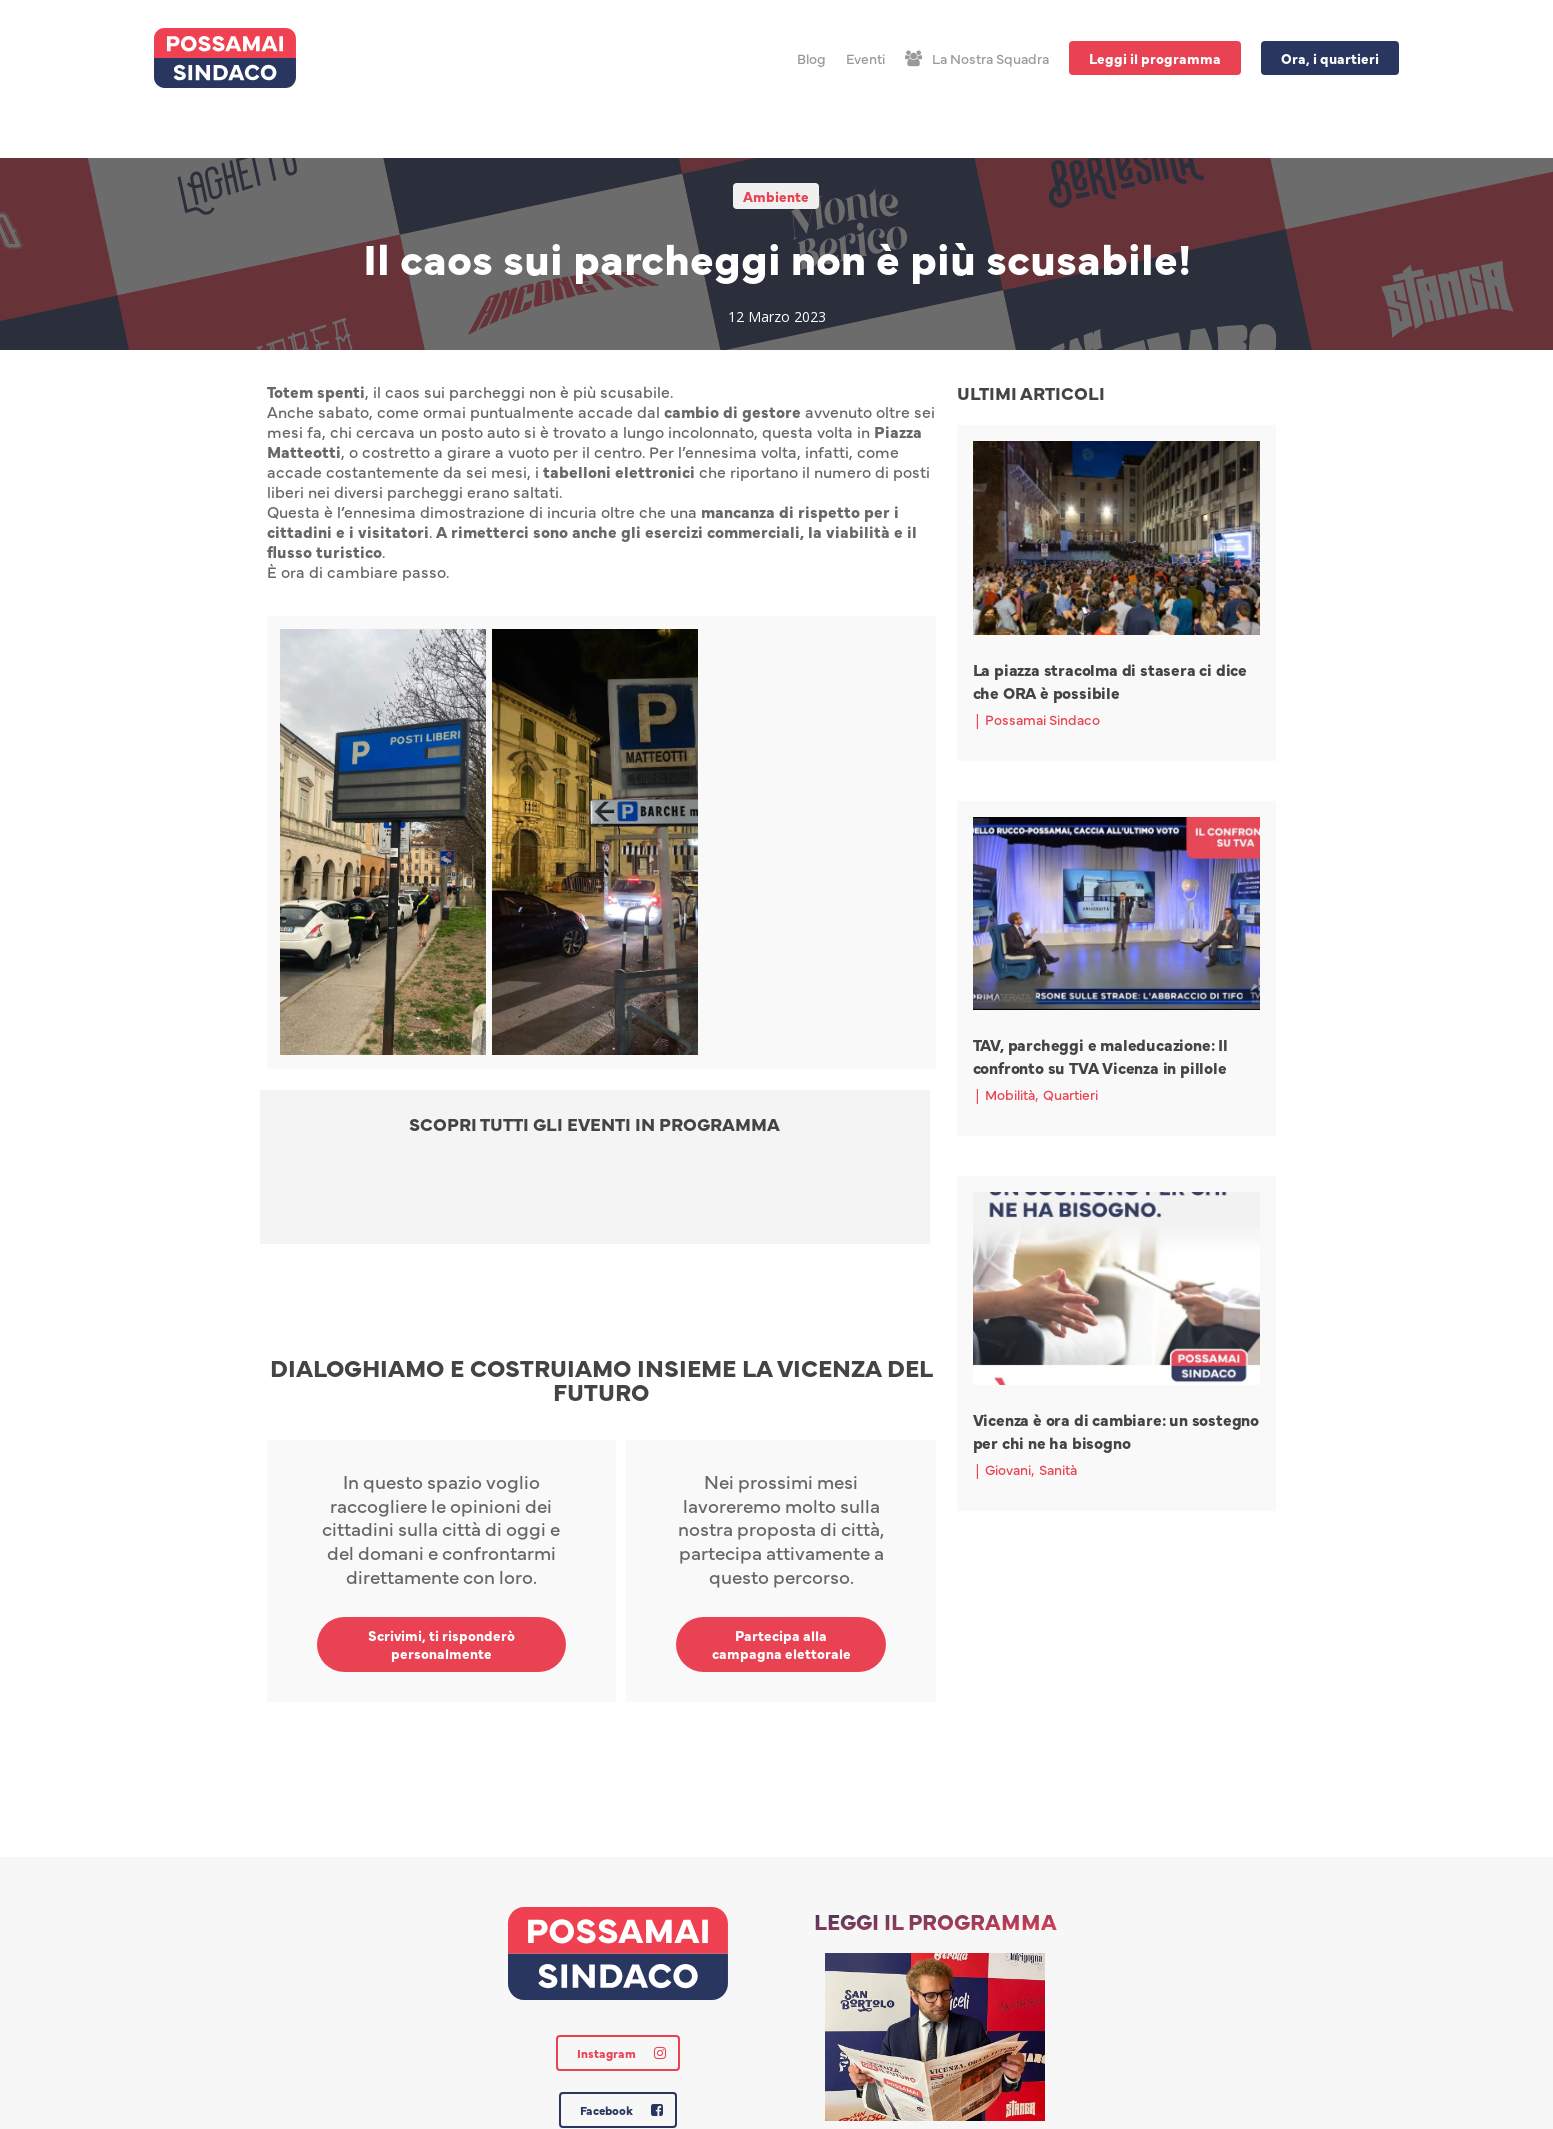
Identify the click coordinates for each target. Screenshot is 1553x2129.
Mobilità (1010, 1094)
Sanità (1058, 1469)
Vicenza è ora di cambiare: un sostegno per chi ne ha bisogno (1116, 1430)
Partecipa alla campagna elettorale (781, 1644)
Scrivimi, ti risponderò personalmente (441, 1644)
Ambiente (776, 196)
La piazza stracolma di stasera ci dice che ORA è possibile (1110, 680)
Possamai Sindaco (1042, 719)
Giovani (1008, 1469)
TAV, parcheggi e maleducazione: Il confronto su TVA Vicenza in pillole (1100, 1055)
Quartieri (1070, 1094)
